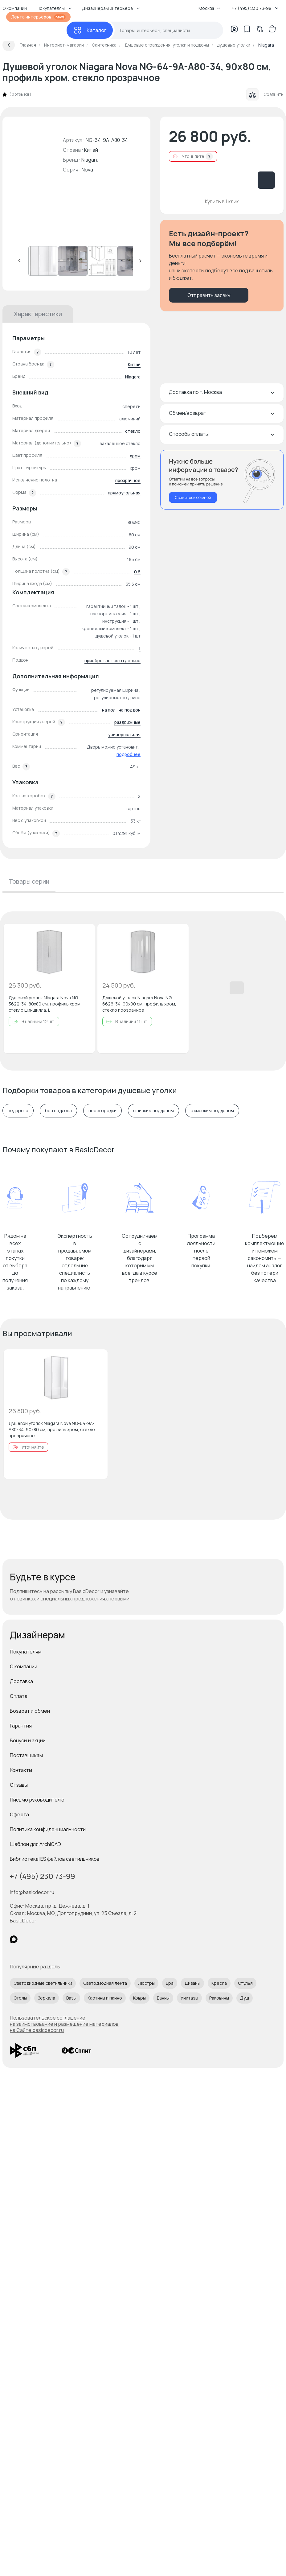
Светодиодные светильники (43, 1983)
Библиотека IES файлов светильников (55, 1859)
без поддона (58, 1110)
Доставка (21, 1681)
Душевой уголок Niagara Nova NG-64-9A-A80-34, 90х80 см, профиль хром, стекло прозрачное (52, 1429)
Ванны (163, 1998)
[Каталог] (90, 30)
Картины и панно (105, 1998)
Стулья (245, 1983)
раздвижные (127, 722)
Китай (134, 364)
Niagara (90, 159)
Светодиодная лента (105, 1983)
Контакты (21, 1770)
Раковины (219, 1998)
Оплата (18, 1696)
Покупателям (26, 1651)
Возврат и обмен (30, 1710)
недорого (18, 1110)
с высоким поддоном (212, 1110)
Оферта (19, 1814)
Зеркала (46, 1998)
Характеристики (38, 314)
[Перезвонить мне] (222, 480)
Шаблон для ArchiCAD (35, 1844)
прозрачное (128, 480)
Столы (20, 1998)
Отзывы (19, 1784)
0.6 (137, 572)
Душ (244, 1998)
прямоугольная (124, 493)
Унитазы (189, 1998)
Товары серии (29, 881)
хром (135, 456)
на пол (109, 710)
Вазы (71, 1998)
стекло (133, 431)
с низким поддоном (153, 1110)
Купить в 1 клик (222, 201)
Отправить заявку (208, 295)
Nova (87, 169)
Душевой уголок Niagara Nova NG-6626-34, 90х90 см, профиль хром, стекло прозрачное (139, 1004)
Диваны (192, 1983)
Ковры (139, 1998)
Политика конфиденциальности (48, 1829)
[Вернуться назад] (8, 45)
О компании (23, 1666)
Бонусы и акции (28, 1740)
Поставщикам (26, 1755)
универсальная (124, 734)
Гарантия (21, 1725)
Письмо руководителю (37, 1799)
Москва (209, 8)
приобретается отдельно (112, 660)
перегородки (102, 1110)
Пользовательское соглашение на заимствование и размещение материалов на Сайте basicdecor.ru (64, 2024)
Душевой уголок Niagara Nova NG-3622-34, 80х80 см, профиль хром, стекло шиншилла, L (45, 1004)
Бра (170, 1983)
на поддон (130, 710)
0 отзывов (20, 94)
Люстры (146, 1983)
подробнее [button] (128, 754)
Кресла (219, 1983)
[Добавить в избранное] (85, 933)
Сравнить (265, 94)
